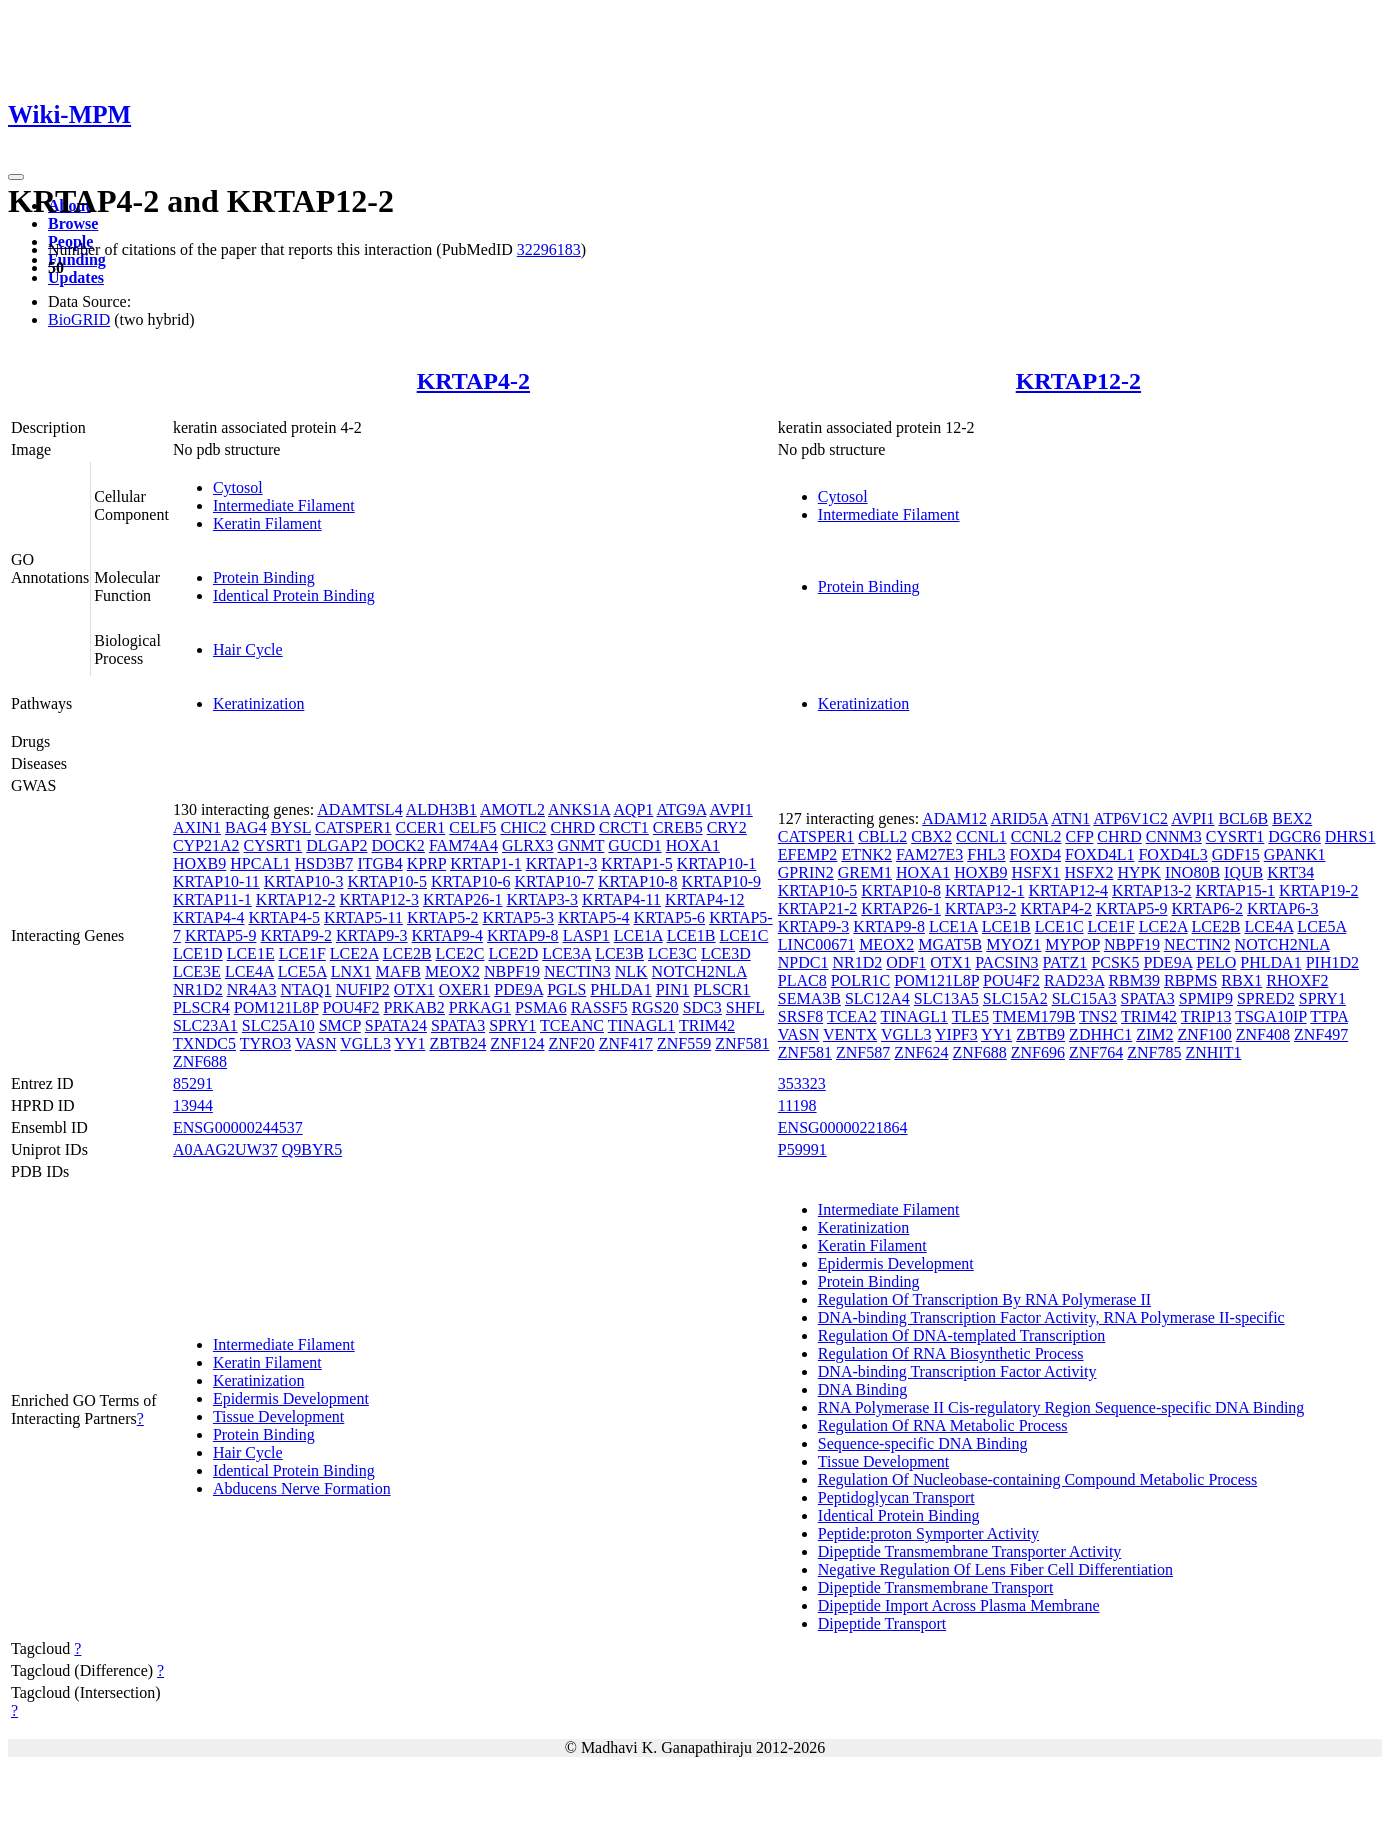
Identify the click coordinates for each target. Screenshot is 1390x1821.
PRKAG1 (480, 1007)
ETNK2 (866, 854)
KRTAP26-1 (463, 899)
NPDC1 (803, 962)
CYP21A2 (206, 845)
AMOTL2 (512, 809)
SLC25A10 (278, 1025)
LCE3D (726, 953)
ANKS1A (579, 809)
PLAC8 (802, 980)
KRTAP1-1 (486, 863)
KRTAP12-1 (985, 890)
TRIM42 (707, 1025)
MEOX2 (452, 971)
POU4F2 (351, 1007)
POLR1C (861, 980)
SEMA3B (809, 998)
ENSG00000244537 (238, 1127)
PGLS (566, 989)
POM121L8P (276, 1007)
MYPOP (1072, 944)
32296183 (549, 249)
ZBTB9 (1040, 1034)
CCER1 (420, 827)
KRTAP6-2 (1208, 908)
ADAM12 (954, 818)
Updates (76, 277)
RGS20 (655, 1007)
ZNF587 (863, 1052)
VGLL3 (365, 1043)
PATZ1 (1065, 962)
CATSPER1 (353, 827)
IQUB (1243, 872)
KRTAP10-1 (717, 863)
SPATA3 (458, 1025)
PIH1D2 (1332, 962)
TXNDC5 (204, 1043)
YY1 (409, 1043)
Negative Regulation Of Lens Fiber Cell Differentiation (995, 1569)
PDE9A (518, 989)
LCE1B (691, 935)
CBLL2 (882, 836)
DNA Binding (862, 1389)
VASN (316, 1043)
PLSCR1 (721, 989)
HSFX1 (1036, 872)
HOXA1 (693, 845)
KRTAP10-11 (216, 881)
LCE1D (198, 953)
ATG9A (682, 809)
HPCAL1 (260, 863)
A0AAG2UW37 (225, 1149)
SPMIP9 (1206, 998)
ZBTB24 (457, 1043)
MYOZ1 (1013, 944)
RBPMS (1190, 980)
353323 (802, 1083)
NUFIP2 (363, 989)
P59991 (802, 1149)
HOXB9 (199, 863)
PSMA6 (541, 1007)
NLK (631, 971)
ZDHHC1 (1100, 1034)
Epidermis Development (291, 1398)
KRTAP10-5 (387, 881)
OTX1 (414, 989)
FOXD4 (1036, 854)
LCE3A (566, 953)
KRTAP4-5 (284, 917)
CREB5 (678, 827)
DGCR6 (1294, 836)
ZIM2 (1154, 1034)
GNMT (580, 845)
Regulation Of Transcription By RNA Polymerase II (984, 1299)
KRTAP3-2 (981, 908)
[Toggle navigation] (16, 177)
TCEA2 (852, 1016)
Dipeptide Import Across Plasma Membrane (959, 1605)
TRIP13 (1206, 1016)
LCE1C (744, 935)
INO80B (1192, 872)
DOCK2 (398, 845)
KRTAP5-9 (221, 935)
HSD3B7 (324, 863)
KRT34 (1290, 872)
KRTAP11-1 (212, 899)
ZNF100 (1205, 1034)
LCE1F (302, 953)
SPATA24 (396, 1025)
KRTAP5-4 (594, 917)
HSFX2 (1089, 872)
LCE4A (249, 971)
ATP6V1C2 (1130, 818)
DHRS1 (1350, 836)
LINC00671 (816, 944)
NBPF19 (512, 971)
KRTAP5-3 (518, 917)
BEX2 (1292, 818)
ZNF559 (684, 1043)
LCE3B (619, 953)
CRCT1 (624, 827)
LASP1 (586, 935)
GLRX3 (528, 845)
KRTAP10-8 (638, 881)
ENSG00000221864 (843, 1127)
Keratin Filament (267, 523)
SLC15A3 (1084, 998)
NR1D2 (198, 989)
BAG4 (246, 827)
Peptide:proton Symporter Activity (928, 1533)
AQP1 (633, 809)
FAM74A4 (463, 845)
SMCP (340, 1025)
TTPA (1329, 1016)
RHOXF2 (1297, 980)
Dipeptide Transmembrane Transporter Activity (970, 1551)
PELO (1216, 962)
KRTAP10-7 (554, 881)
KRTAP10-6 (471, 881)
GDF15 (1236, 854)
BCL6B (1243, 818)
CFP (1079, 836)
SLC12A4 (877, 998)
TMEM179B (1034, 1016)
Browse (73, 223)
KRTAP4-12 (705, 899)
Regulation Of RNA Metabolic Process (943, 1425)
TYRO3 (266, 1043)
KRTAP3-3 (542, 899)
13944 (193, 1105)
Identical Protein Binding (294, 595)
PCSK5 (1115, 962)
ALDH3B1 (441, 809)
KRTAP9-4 (448, 935)
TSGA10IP (1270, 1016)
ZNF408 (1263, 1034)
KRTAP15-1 (1236, 890)
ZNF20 (572, 1043)
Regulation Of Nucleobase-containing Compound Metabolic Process (1037, 1479)
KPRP (426, 863)
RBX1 (1241, 980)
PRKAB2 (413, 1007)
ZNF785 (1154, 1052)
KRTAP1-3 (562, 863)
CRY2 (727, 827)
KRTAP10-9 (722, 881)
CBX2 (931, 836)
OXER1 (465, 989)
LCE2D (513, 953)
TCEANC (572, 1025)
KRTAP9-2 (296, 935)
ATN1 (1070, 818)
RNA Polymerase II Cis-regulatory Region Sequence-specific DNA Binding (1061, 1407)
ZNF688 (200, 1061)
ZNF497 (1321, 1034)
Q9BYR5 (312, 1149)
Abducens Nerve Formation (302, 1488)
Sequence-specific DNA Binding (923, 1443)
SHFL (745, 1007)
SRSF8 (800, 1016)
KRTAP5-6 (670, 917)
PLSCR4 (201, 1007)
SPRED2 (1266, 998)
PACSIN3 (1006, 962)
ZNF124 (517, 1043)
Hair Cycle (248, 649)
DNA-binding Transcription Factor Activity (957, 1371)
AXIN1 (197, 827)
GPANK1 (1295, 854)
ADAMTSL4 (359, 809)
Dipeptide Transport (882, 1623)
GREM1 (865, 872)
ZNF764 (1096, 1052)
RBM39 (1134, 980)
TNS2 (1098, 1016)
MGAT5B (950, 944)
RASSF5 (599, 1007)
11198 (797, 1105)
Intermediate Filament (284, 505)
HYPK (1139, 872)
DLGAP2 (336, 845)
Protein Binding (264, 577)
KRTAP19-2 (1319, 890)
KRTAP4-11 (621, 899)
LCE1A (638, 935)
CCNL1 (981, 836)
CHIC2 (523, 827)
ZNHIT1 (1213, 1052)
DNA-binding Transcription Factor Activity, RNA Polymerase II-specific (1051, 1317)
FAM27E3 (929, 854)
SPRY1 (512, 1025)
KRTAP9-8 (523, 935)
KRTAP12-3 (379, 899)
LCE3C (672, 953)
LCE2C (460, 953)
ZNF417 (626, 1043)
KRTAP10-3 (304, 881)
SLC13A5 (946, 998)
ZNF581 (742, 1043)
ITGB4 (379, 863)
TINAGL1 (642, 1025)
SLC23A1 (205, 1025)
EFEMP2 (808, 854)
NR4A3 (252, 989)
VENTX (850, 1034)
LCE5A (302, 971)
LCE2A (354, 953)
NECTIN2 (1197, 944)
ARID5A (1019, 818)
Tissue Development (278, 1416)
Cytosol (238, 487)
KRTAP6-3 (1283, 908)
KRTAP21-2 (818, 908)
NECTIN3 (577, 971)
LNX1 (351, 971)
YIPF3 (956, 1034)
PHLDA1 (620, 989)
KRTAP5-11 (363, 917)
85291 (193, 1083)
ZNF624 (921, 1052)
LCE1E (251, 953)
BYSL (291, 827)
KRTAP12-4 (1068, 890)
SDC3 (702, 1007)
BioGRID (79, 319)
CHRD (573, 827)
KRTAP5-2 (443, 917)
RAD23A (1074, 980)
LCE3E (197, 971)
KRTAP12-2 (1078, 381)
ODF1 (906, 962)
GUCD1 (634, 845)
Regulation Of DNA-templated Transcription (962, 1335)
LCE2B (407, 953)
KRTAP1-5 (637, 863)
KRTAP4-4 (209, 917)
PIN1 (673, 989)
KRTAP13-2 (1152, 890)
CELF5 (472, 827)
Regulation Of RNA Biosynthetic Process (951, 1353)
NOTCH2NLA (699, 971)
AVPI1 (730, 809)
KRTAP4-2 (473, 381)
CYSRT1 (273, 845)
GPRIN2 (806, 872)
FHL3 (986, 854)
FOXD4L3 (1172, 854)
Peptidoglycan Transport (896, 1497)
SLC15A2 (1015, 998)
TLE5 (970, 1016)
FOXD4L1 (1099, 854)
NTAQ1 (305, 989)
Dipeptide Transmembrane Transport (936, 1587)
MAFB (398, 971)
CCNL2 (1036, 836)
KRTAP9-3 (372, 935)
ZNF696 (1038, 1052)
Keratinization (259, 703)
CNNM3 (1174, 836)
